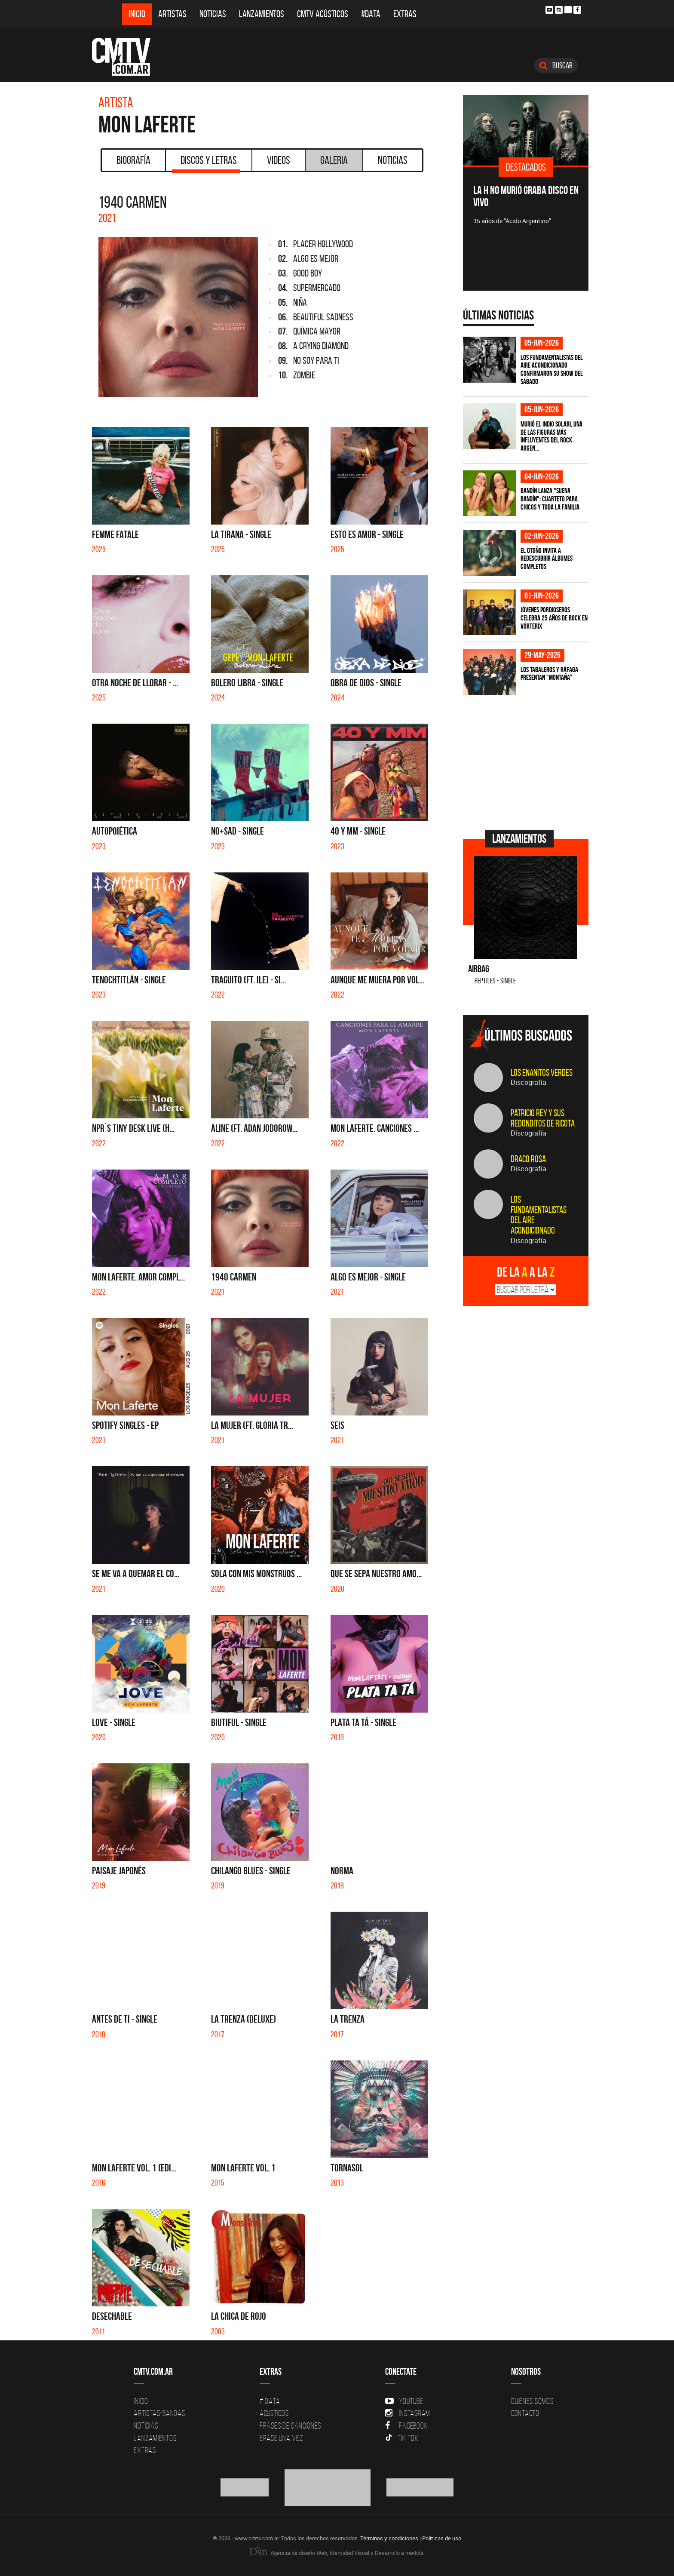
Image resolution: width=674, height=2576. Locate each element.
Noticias (212, 14)
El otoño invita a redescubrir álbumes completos (547, 558)
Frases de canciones (290, 2425)
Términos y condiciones (389, 2538)
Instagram (407, 2413)
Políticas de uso (441, 2538)
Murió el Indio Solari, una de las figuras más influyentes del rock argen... (551, 436)
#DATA (370, 14)
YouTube (404, 2401)
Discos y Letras (206, 163)
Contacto (525, 2413)
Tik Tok (401, 2438)
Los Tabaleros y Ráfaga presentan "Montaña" (549, 674)
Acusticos (274, 2413)
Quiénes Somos (532, 2401)
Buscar (556, 65)
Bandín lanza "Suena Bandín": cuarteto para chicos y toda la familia (550, 498)
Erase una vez (281, 2438)
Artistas (172, 14)
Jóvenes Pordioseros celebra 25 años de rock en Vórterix (554, 617)
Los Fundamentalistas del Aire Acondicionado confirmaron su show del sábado (552, 369)
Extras (405, 14)
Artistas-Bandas (159, 2413)
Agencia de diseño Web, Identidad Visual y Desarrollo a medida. (337, 2553)
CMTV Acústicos (322, 14)
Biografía (133, 160)
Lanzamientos (261, 14)
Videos (278, 160)
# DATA (270, 2401)
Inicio (137, 14)
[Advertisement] (527, 761)
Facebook (406, 2425)
